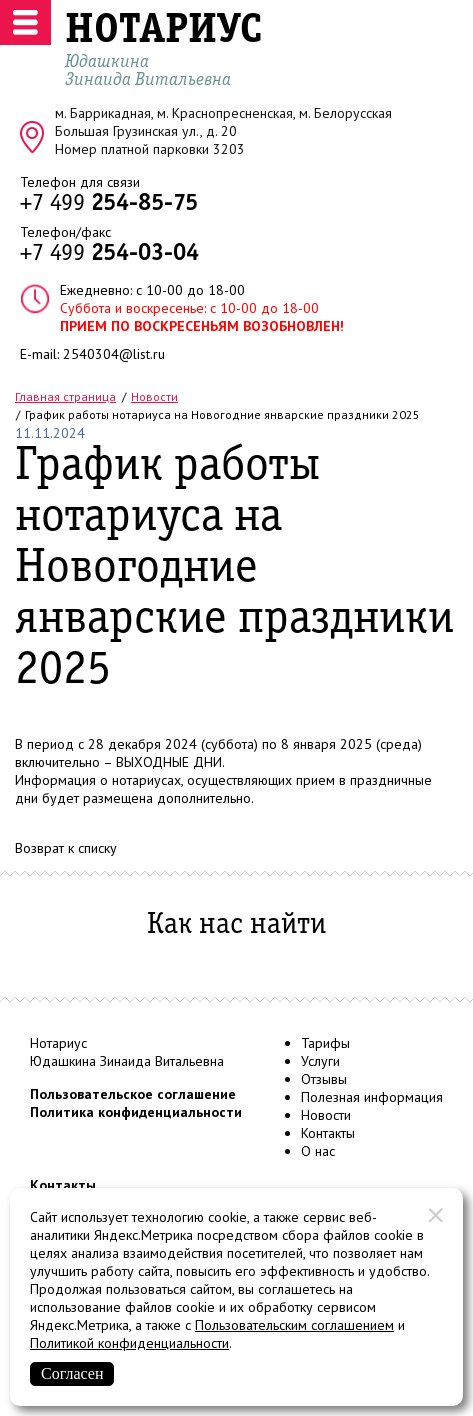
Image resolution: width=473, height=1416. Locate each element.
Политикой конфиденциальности (129, 1343)
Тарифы (325, 1043)
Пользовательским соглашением (294, 1325)
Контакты (328, 1133)
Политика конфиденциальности (136, 1112)
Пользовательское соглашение (133, 1094)
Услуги (320, 1061)
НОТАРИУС (163, 31)
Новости (326, 1115)
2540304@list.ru (114, 354)
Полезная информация (372, 1097)
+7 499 (109, 204)
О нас (318, 1151)
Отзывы (324, 1079)
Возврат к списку (66, 848)
